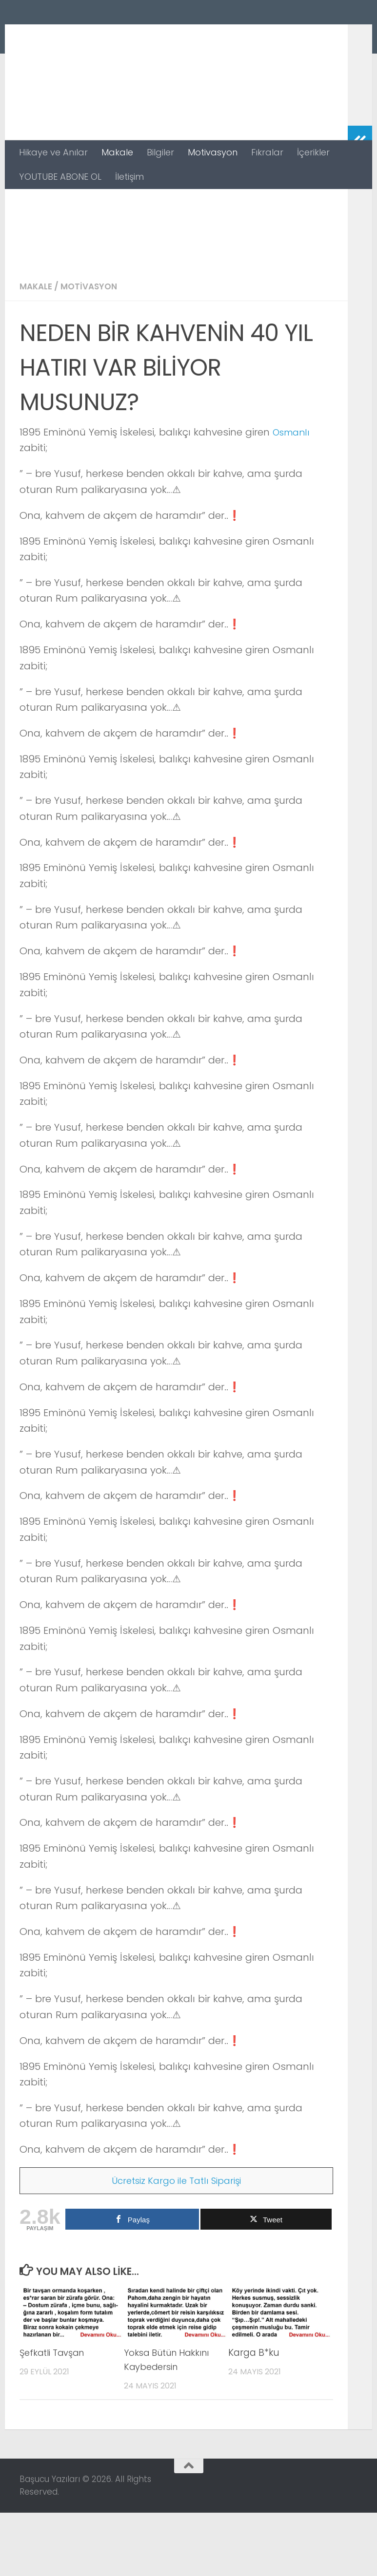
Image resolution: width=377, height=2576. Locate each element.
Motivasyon (213, 152)
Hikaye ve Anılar (53, 152)
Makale (117, 152)
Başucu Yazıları (108, 35)
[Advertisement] (176, 262)
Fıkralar (267, 152)
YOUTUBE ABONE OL (60, 176)
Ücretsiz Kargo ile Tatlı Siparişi (176, 2244)
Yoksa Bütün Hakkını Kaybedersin (170, 2423)
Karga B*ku (253, 2416)
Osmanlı (293, 495)
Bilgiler (160, 152)
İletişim (129, 176)
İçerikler (313, 152)
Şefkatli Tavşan (55, 2416)
